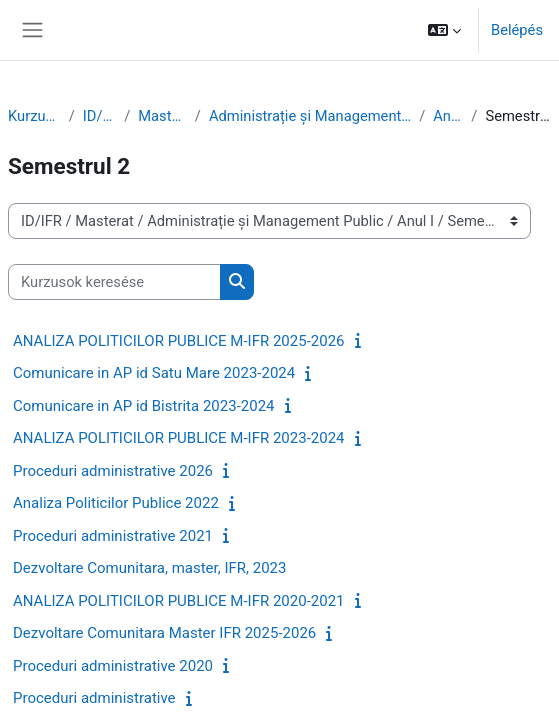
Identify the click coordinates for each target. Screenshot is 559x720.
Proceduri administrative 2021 (113, 536)
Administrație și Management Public (310, 116)
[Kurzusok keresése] (114, 282)
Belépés (517, 30)
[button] (444, 30)
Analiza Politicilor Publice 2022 (116, 503)
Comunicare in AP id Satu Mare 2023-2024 (154, 373)
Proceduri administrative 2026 (113, 471)
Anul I (448, 116)
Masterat (162, 116)
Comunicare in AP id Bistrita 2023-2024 (144, 406)
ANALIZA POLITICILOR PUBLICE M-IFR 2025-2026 (179, 341)
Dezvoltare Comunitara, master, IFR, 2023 (149, 568)
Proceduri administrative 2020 (113, 666)
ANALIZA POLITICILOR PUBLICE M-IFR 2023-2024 (179, 438)
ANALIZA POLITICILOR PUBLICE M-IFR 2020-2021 (179, 601)
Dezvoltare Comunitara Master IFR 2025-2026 (164, 633)
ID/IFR (99, 116)
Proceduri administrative (94, 698)
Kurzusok (34, 116)
